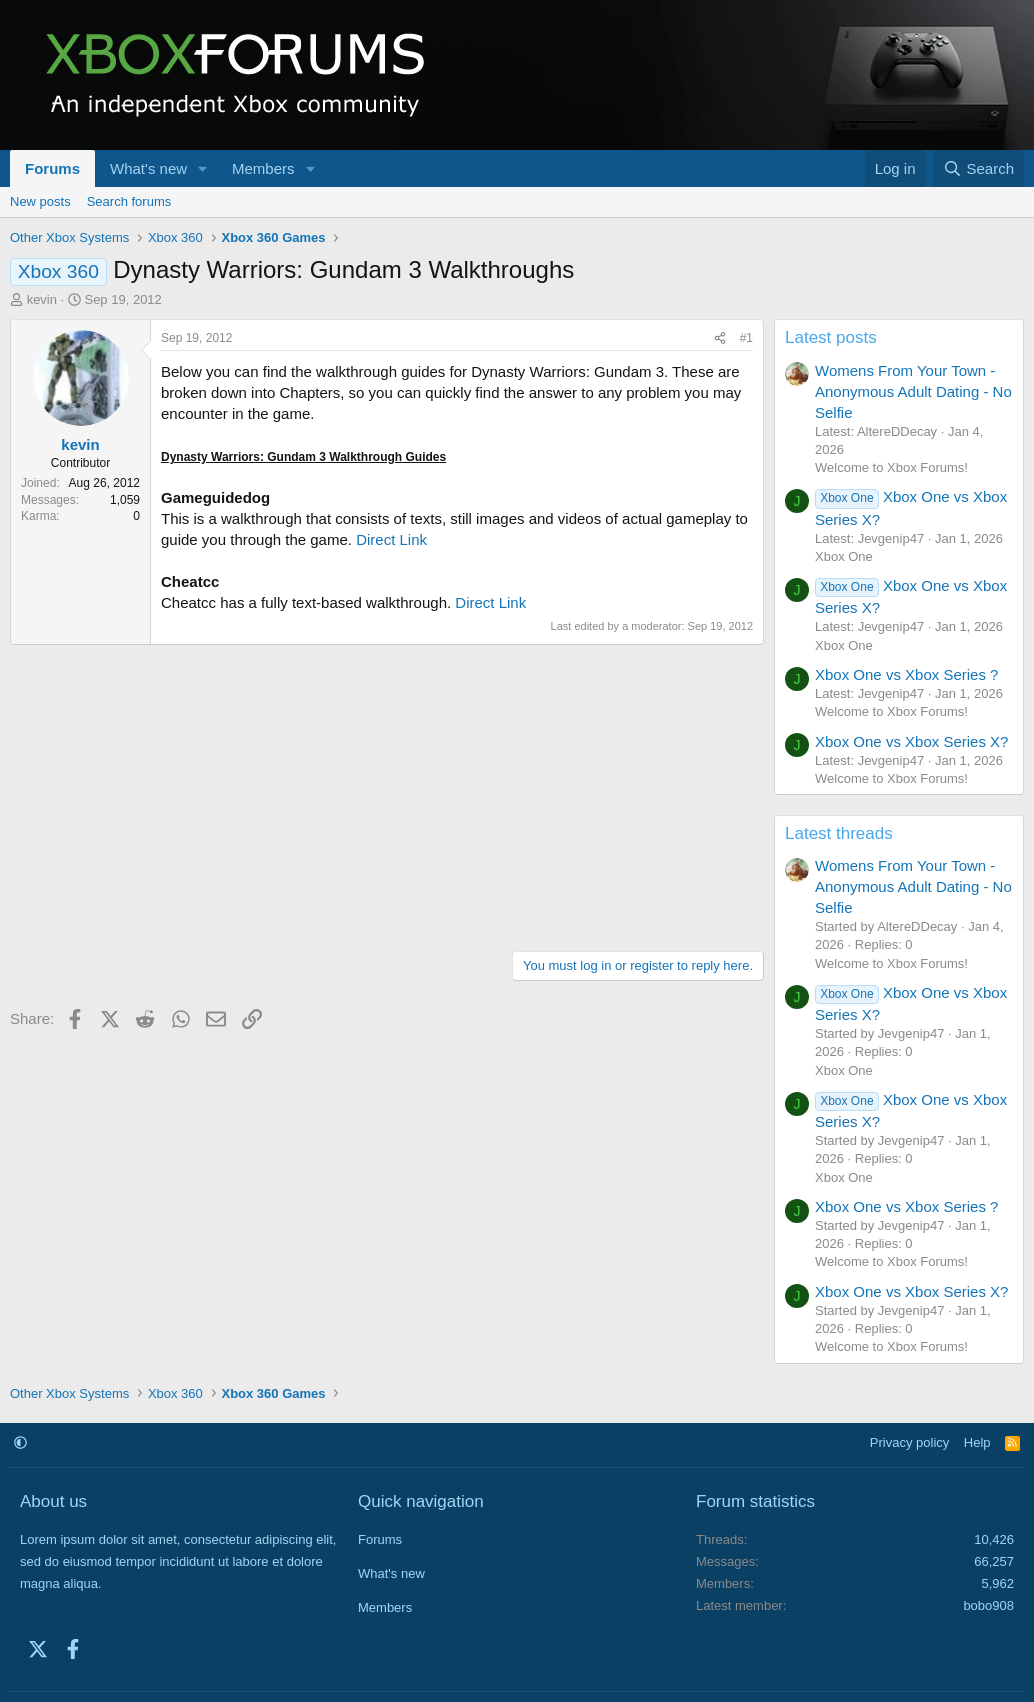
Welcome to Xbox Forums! (891, 467)
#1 (746, 338)
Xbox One (844, 556)
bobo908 (988, 1605)
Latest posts (831, 337)
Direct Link (391, 539)
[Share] (720, 338)
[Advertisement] (387, 795)
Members (263, 168)
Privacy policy (909, 1442)
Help (977, 1442)
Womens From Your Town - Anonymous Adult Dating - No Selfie (913, 391)
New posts (40, 201)
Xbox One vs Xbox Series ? (906, 674)
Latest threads (839, 833)
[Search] (978, 168)
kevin (42, 299)
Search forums (129, 201)
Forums (52, 168)
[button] (203, 168)
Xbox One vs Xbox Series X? (911, 741)
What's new (148, 168)
